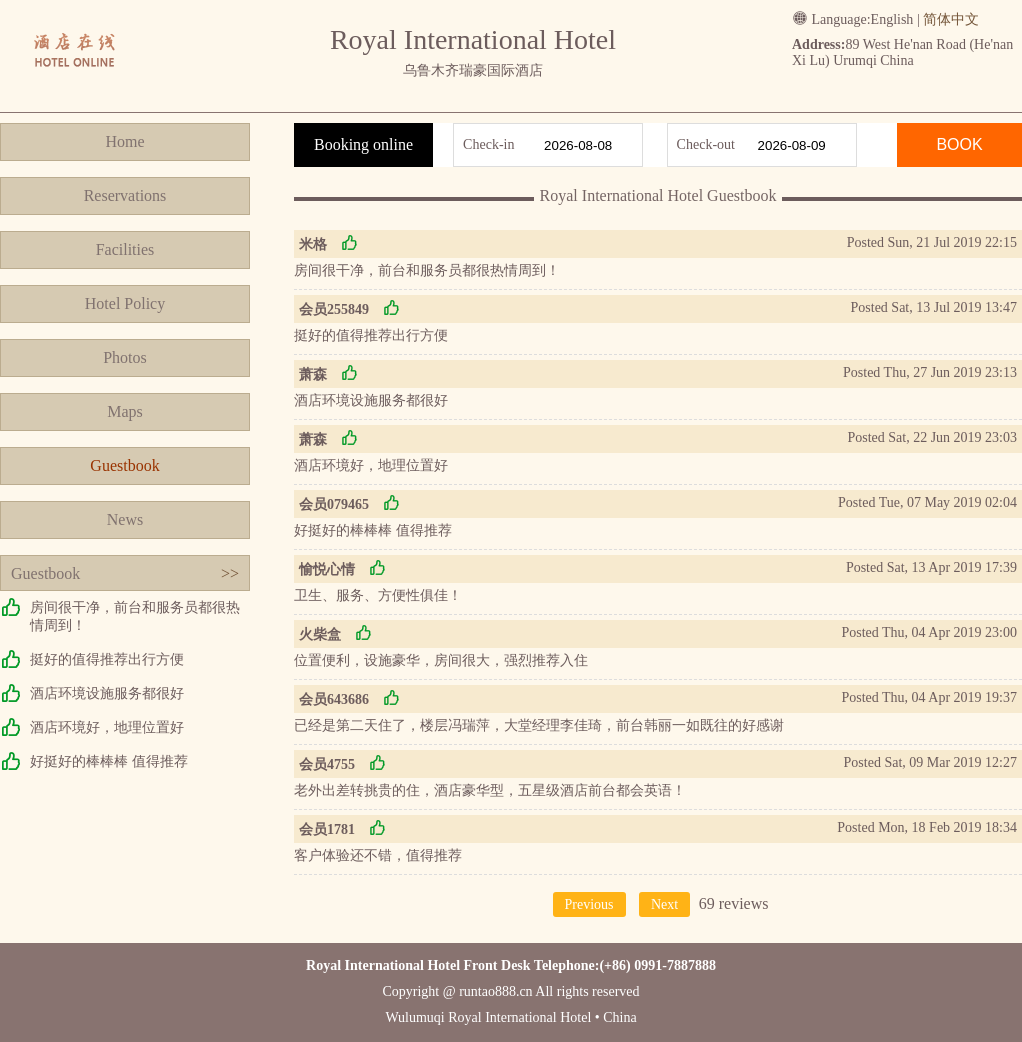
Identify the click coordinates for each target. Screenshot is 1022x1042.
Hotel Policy (125, 303)
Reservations (125, 195)
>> (230, 573)
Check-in (488, 144)
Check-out (706, 144)
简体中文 (951, 19)
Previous (589, 904)
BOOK (959, 144)
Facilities (125, 249)
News (125, 519)
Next (664, 904)
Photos (125, 357)
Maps (125, 411)
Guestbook (124, 465)
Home (124, 141)
